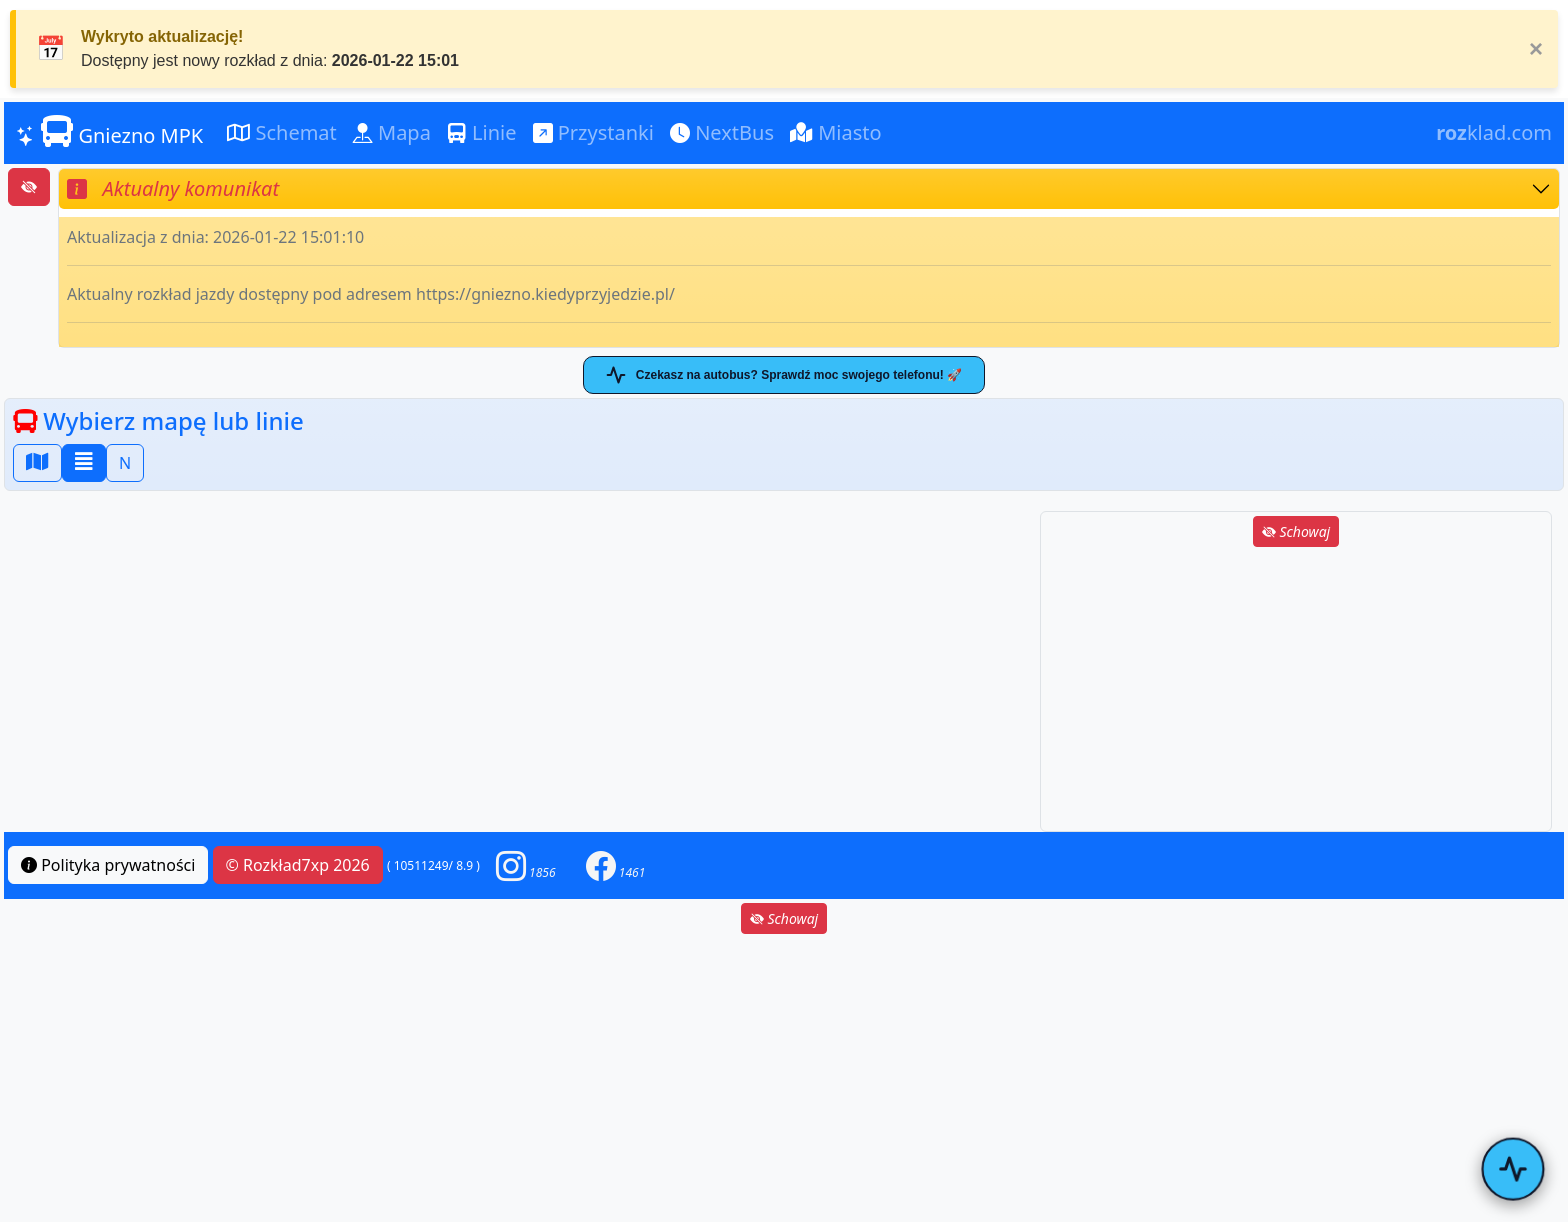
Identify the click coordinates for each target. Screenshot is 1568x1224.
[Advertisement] (1296, 691)
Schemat (282, 132)
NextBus (722, 132)
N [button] (125, 463)
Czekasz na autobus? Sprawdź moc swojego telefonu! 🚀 (784, 375)
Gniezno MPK (109, 132)
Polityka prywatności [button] (108, 865)
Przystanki (593, 132)
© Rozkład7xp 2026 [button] (298, 865)
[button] (526, 865)
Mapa (392, 132)
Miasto (836, 132)
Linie (482, 132)
